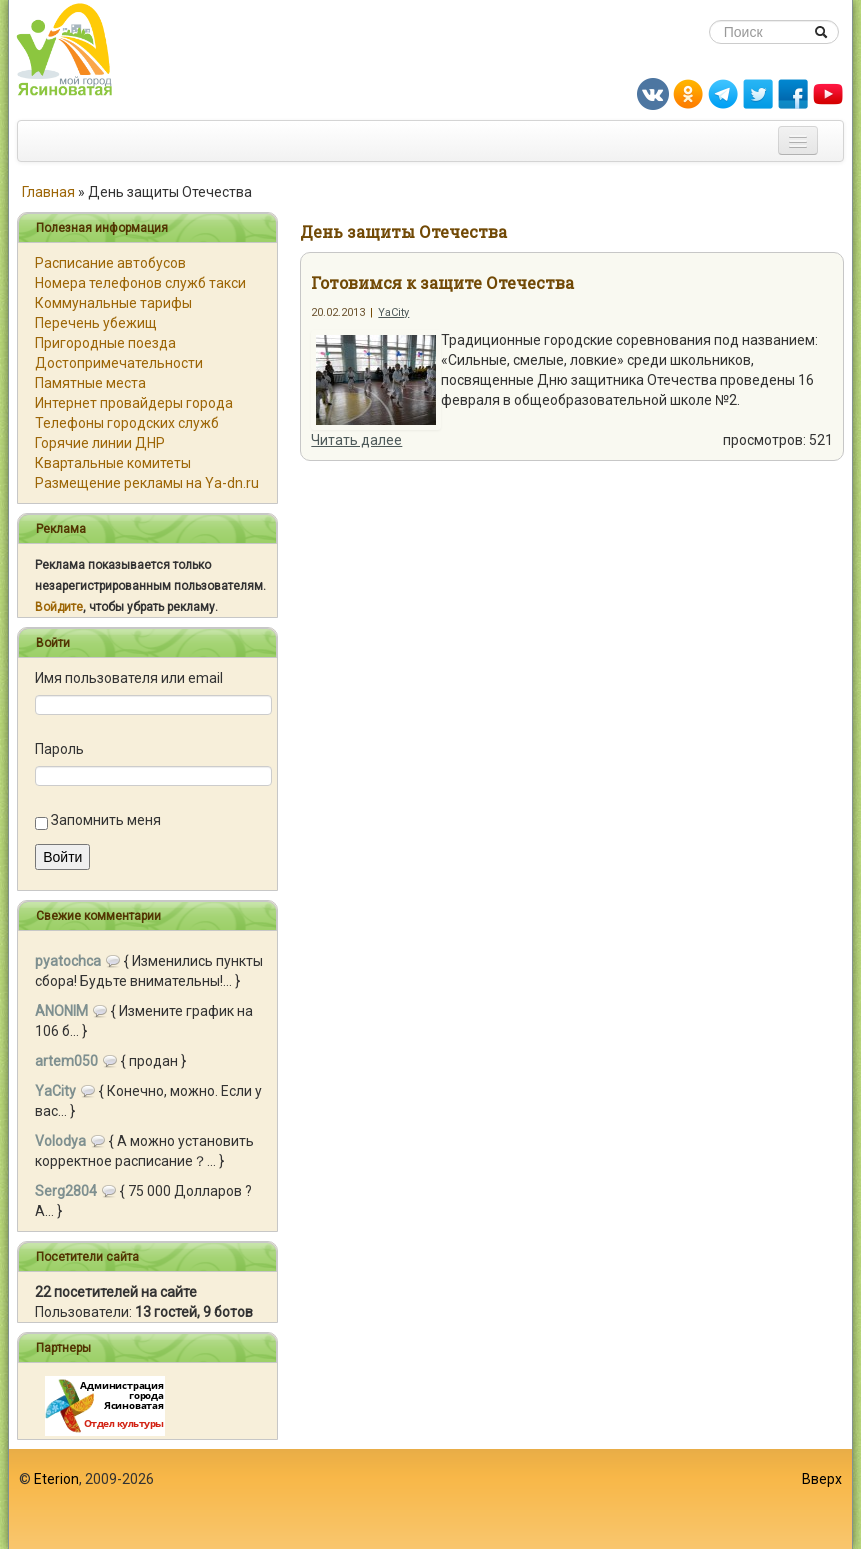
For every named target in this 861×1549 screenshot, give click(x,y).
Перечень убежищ (96, 323)
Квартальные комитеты (113, 463)
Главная (48, 192)
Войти (62, 857)
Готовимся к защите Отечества (442, 282)
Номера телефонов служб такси (140, 283)
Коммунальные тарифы (113, 303)
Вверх (822, 1479)
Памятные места (90, 383)
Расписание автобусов (110, 263)
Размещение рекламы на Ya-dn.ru (147, 483)
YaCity (393, 312)
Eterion (56, 1479)
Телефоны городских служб (127, 423)
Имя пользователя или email (129, 678)
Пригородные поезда (105, 343)
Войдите (59, 607)
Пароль (59, 749)
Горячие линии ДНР (100, 443)
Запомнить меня (106, 820)
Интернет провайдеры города (134, 403)
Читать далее (356, 440)
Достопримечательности (119, 363)
